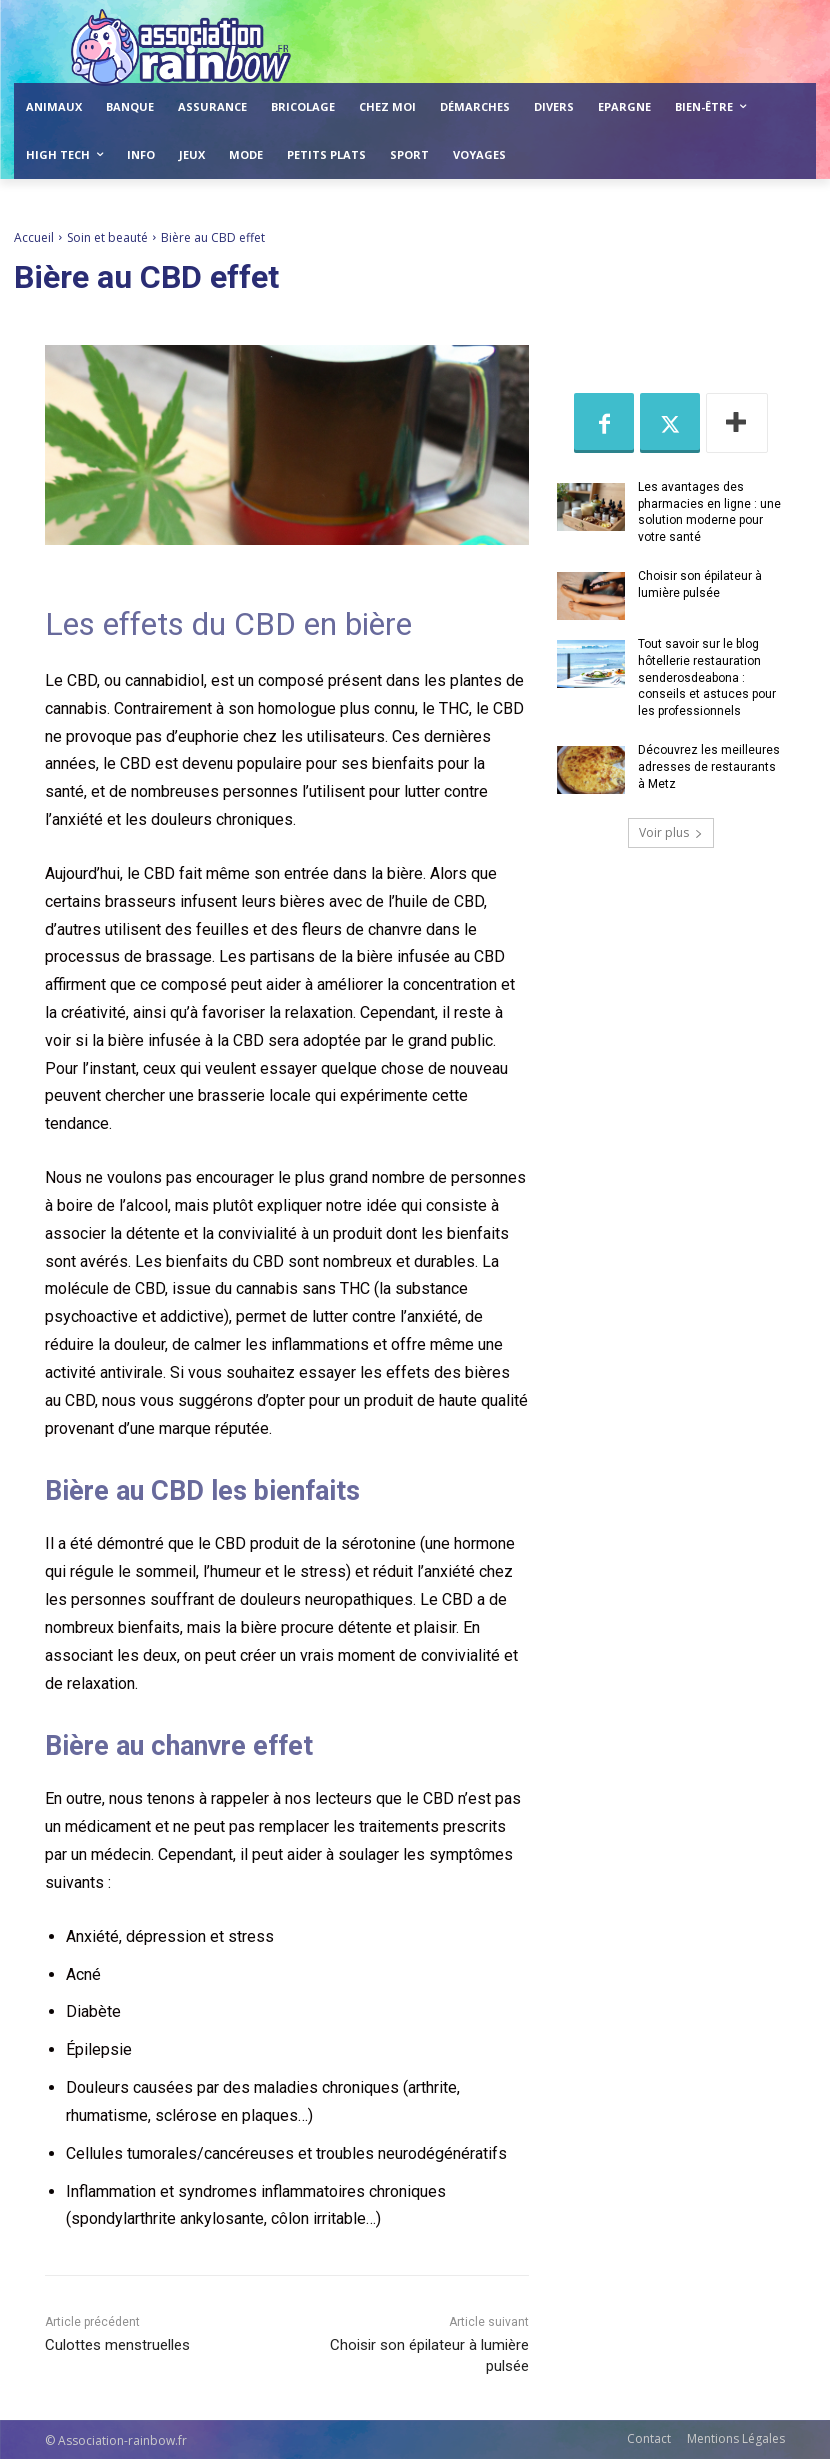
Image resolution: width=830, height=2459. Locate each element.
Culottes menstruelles (117, 2345)
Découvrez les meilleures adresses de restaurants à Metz (709, 767)
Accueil (34, 237)
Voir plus (671, 832)
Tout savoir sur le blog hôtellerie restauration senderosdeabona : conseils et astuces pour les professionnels (707, 677)
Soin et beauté (107, 237)
